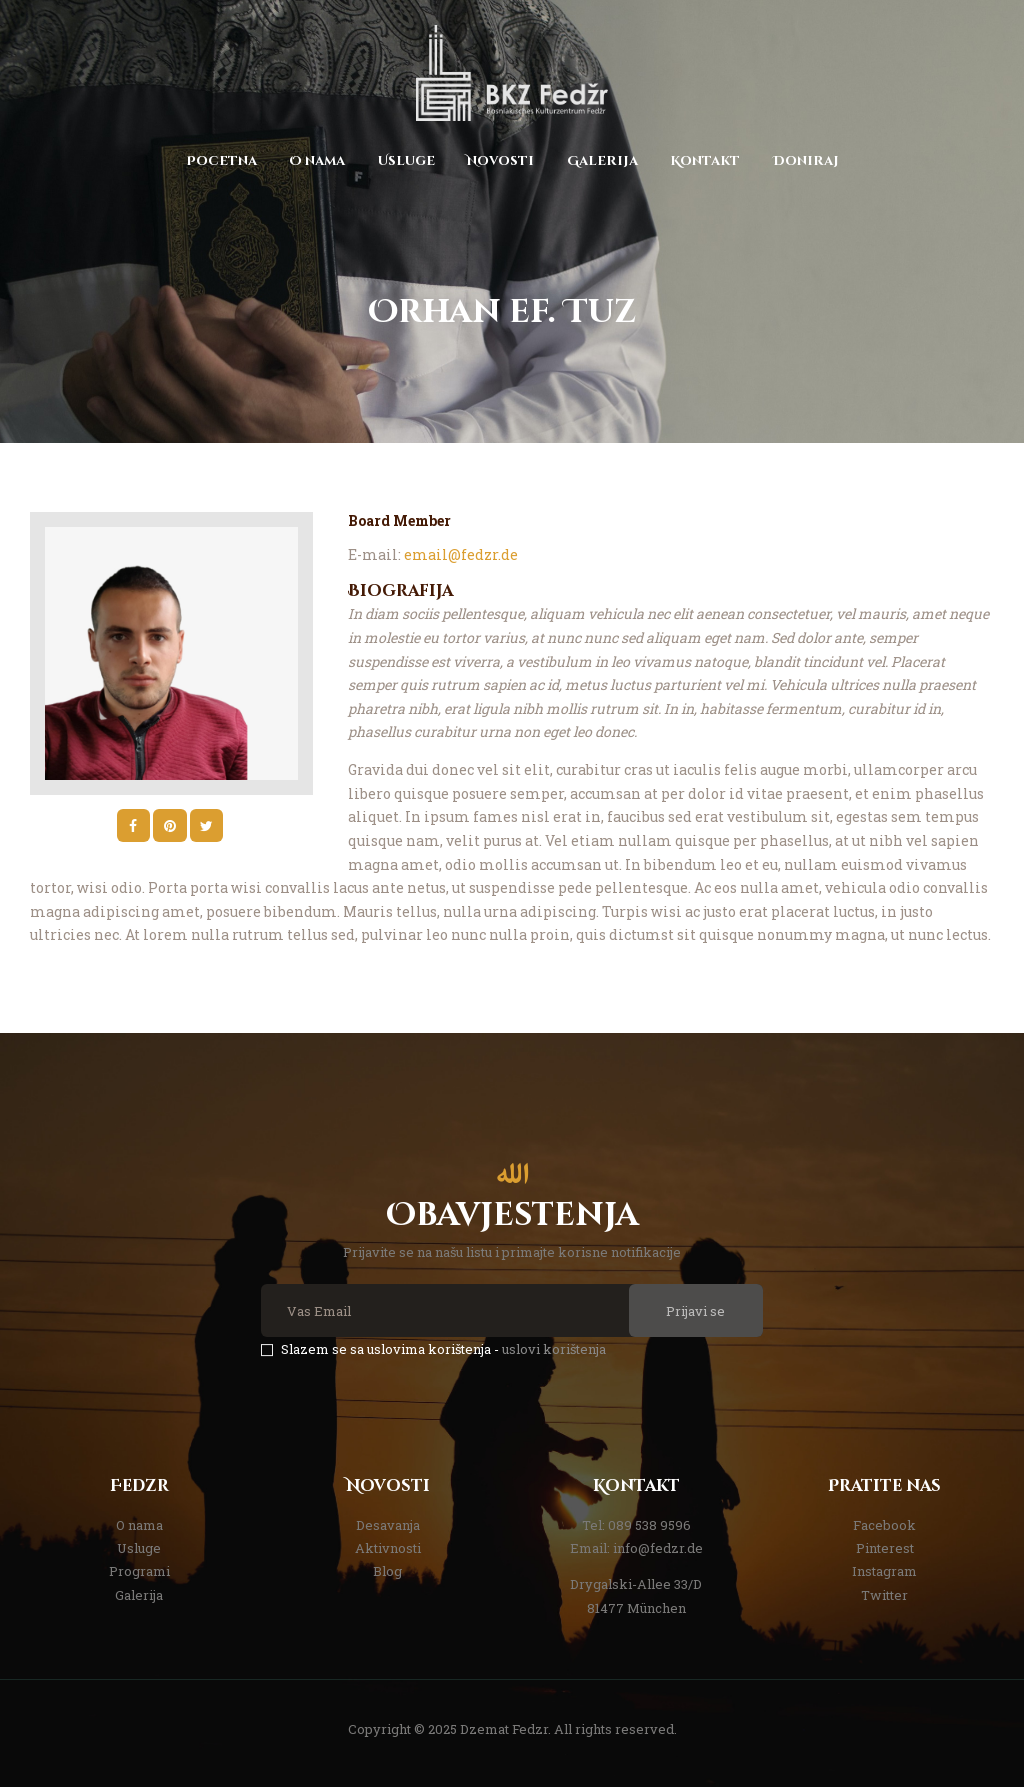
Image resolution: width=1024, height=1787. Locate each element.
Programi (139, 1571)
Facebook (884, 1525)
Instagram (884, 1571)
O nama (139, 1525)
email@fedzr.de (461, 554)
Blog (387, 1571)
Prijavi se (695, 1311)
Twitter (884, 1595)
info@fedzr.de (658, 1548)
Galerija (139, 1595)
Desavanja (388, 1525)
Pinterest (885, 1548)
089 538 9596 (649, 1525)
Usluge (139, 1548)
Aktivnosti (388, 1548)
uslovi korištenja (554, 1349)
